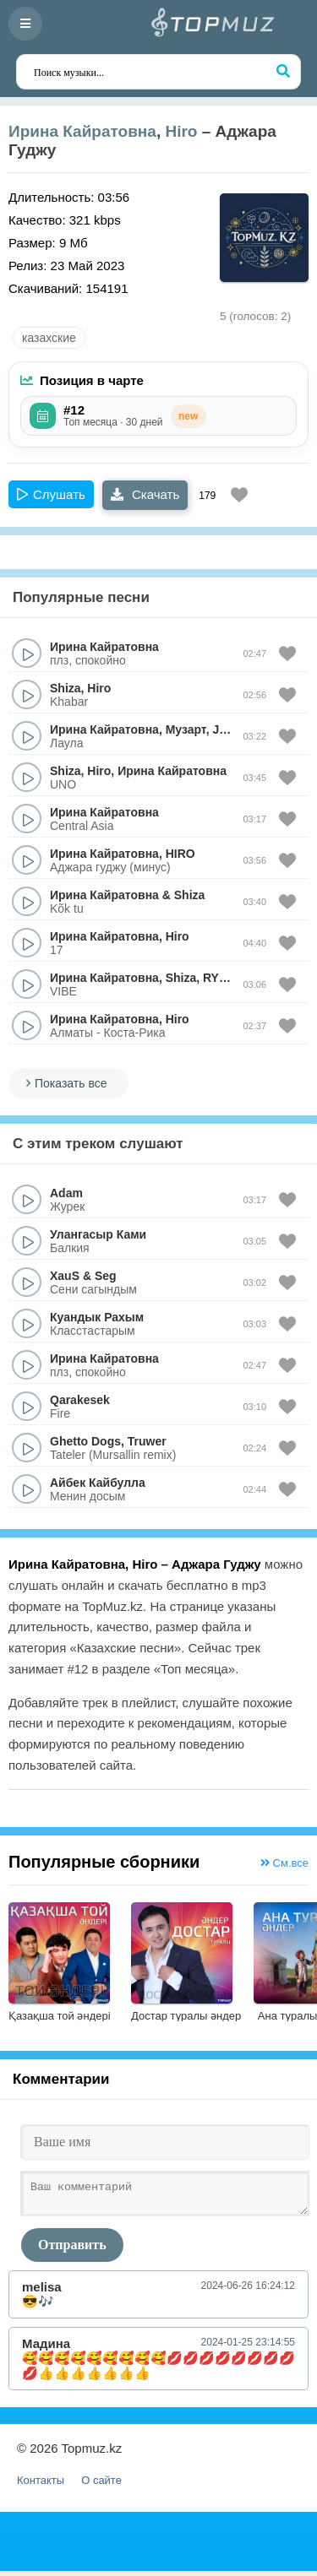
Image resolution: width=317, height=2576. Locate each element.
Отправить (72, 2249)
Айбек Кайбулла (97, 1482)
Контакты (40, 2485)
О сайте (101, 2485)
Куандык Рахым (97, 1317)
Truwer (147, 1441)
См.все (284, 1863)
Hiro (181, 131)
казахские (49, 337)
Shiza (65, 688)
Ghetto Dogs (85, 1441)
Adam (66, 1193)
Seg (106, 1276)
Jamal (229, 729)
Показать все (71, 1083)
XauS (64, 1276)
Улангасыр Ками (98, 1234)
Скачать (145, 494)
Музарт (186, 729)
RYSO (219, 977)
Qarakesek (80, 1400)
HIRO (180, 853)
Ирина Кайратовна (82, 131)
